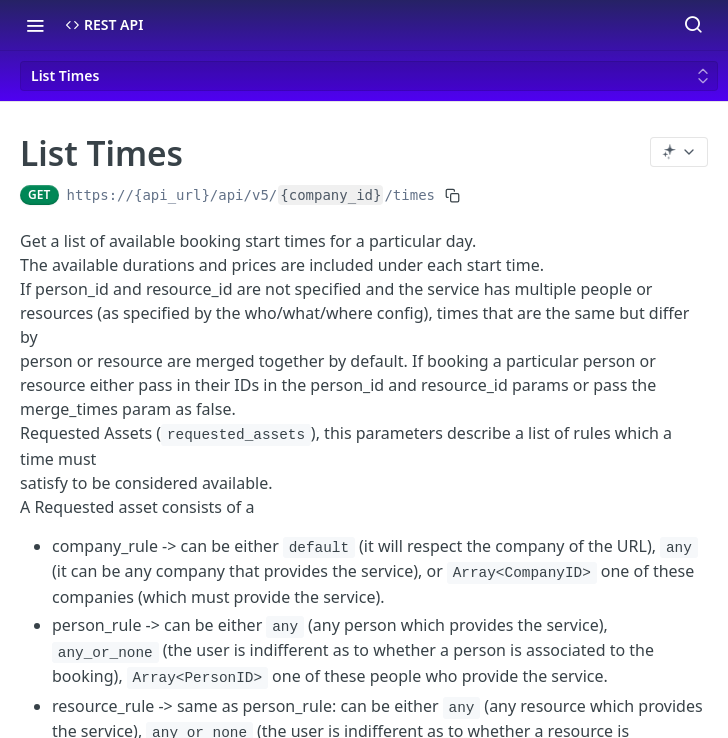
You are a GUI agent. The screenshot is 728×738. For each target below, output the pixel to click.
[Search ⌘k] (693, 25)
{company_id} (330, 195)
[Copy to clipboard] (452, 195)
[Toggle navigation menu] (35, 25)
